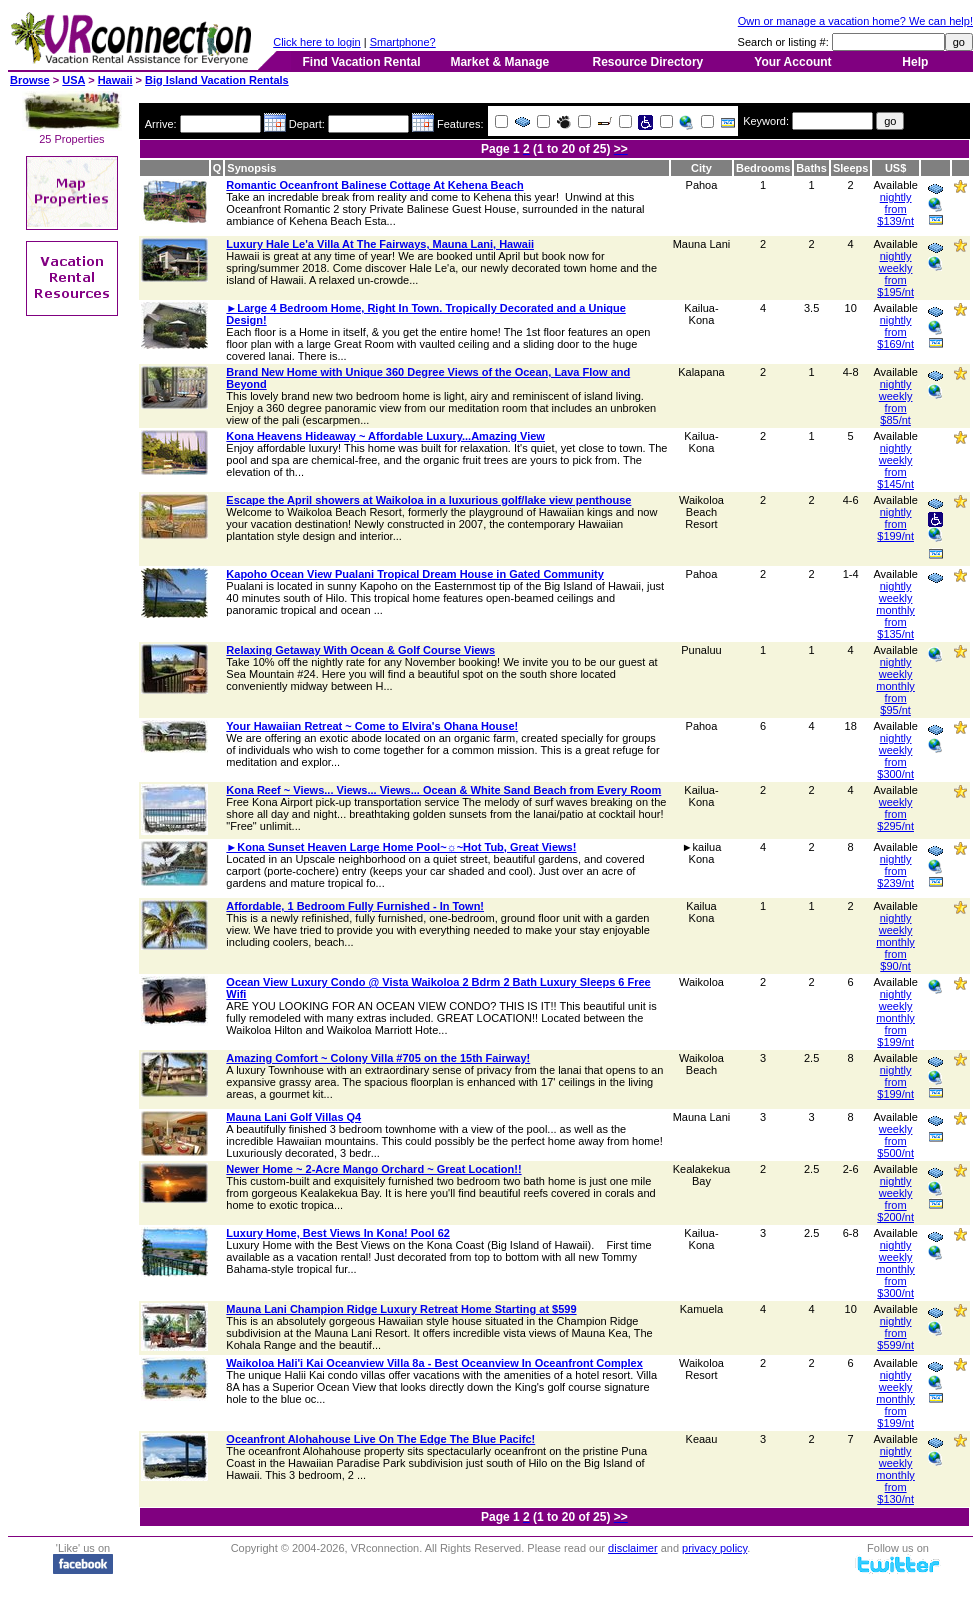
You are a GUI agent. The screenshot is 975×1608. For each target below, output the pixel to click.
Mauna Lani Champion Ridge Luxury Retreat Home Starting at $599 (401, 1309)
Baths (811, 168)
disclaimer (633, 1548)
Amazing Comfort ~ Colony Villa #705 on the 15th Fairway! (378, 1058)
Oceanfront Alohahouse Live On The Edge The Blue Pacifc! (380, 1439)
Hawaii (115, 80)
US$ (895, 168)
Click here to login (316, 42)
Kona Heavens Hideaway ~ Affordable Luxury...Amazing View (385, 436)
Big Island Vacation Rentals (217, 80)
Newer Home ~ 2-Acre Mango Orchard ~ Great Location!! (373, 1169)
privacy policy (714, 1548)
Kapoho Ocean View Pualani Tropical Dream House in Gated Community (415, 574)
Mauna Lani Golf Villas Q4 (293, 1117)
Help (915, 62)
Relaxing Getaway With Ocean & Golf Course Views (360, 650)
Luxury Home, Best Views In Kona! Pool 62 (338, 1233)
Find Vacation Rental (361, 62)
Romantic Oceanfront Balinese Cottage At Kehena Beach (374, 185)
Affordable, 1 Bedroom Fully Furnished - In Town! (355, 906)
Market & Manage (499, 62)
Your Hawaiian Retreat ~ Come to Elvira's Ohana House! (372, 726)
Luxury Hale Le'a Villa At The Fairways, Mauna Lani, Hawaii (380, 244)
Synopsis (251, 168)
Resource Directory (648, 62)
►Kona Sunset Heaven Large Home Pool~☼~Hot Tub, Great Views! (401, 847)
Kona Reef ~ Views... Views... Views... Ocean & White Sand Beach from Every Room (443, 790)
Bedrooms (763, 168)
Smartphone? (403, 42)
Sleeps (850, 168)
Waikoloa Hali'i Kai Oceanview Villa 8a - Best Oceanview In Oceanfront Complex (434, 1363)
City (701, 168)
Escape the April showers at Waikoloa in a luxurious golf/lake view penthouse (428, 500)
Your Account (792, 62)
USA (73, 80)
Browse (30, 80)
